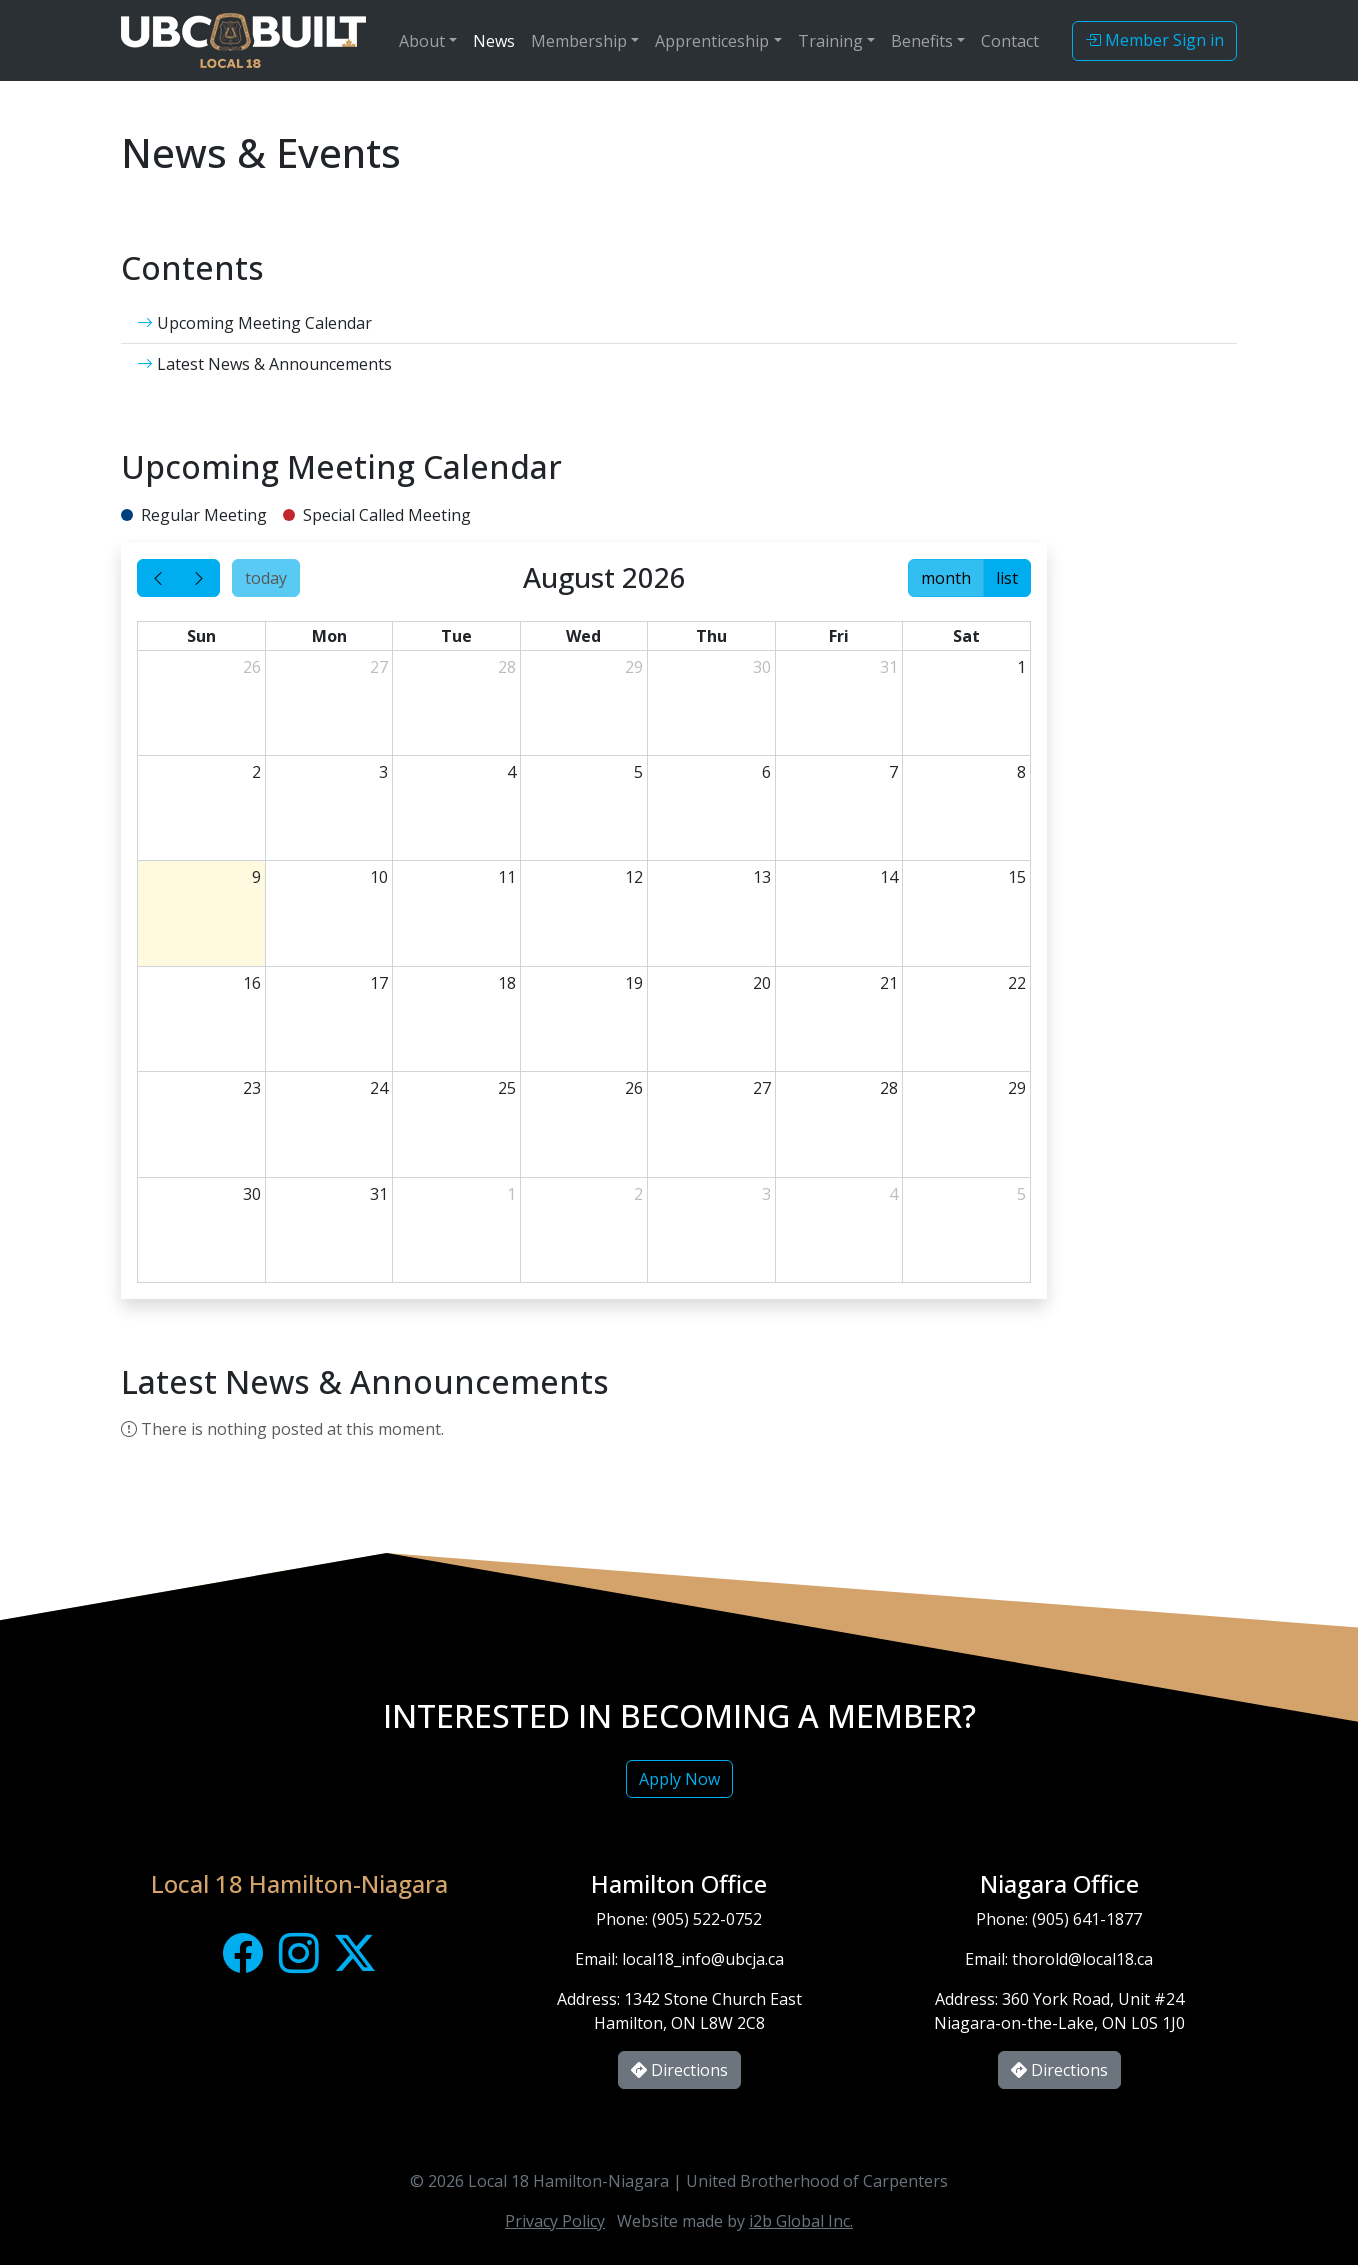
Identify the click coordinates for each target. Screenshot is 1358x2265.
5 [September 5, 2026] (1021, 1194)
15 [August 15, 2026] (1017, 877)
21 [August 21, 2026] (889, 983)
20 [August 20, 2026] (762, 983)
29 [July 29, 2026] (634, 667)
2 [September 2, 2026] (638, 1194)
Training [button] (830, 41)
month (946, 578)
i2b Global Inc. (801, 2221)
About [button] (422, 41)
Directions (679, 2070)
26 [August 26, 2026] (634, 1088)
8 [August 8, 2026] (1021, 772)
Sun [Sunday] (201, 636)
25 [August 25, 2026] (507, 1088)
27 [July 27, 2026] (379, 667)
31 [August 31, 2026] (379, 1194)
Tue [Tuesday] (456, 636)
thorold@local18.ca (1082, 1959)
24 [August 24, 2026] (379, 1088)
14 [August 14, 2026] (889, 877)
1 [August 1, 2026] (1021, 667)
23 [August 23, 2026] (252, 1088)
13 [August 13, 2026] (762, 877)
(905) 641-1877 (1087, 1919)
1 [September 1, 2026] (511, 1194)
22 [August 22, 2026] (1017, 983)
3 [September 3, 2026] (766, 1194)
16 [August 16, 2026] (252, 983)
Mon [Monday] (329, 636)
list (1007, 578)
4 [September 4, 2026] (893, 1194)
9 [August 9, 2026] (256, 877)
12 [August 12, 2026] (634, 877)
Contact (1010, 41)
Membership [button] (579, 41)
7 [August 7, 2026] (893, 772)
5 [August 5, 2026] (638, 772)
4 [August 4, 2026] (511, 772)
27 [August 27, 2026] (762, 1088)
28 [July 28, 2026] (507, 667)
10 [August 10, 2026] (379, 877)
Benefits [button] (922, 41)
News (494, 41)
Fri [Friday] (839, 636)
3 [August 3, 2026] (383, 772)
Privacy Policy (555, 2221)
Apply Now (679, 1779)
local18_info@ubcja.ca (703, 1959)
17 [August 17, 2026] (379, 983)
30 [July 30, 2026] (762, 667)
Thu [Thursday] (711, 636)
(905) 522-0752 (707, 1919)
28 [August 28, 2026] (889, 1088)
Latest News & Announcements (264, 364)
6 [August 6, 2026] (766, 772)
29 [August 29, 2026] (1017, 1088)
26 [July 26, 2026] (252, 667)
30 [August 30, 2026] (252, 1194)
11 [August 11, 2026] (507, 877)
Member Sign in (1154, 40)
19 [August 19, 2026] (634, 983)
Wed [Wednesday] (583, 636)
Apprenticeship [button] (712, 41)
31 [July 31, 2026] (889, 667)
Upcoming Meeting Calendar (254, 323)
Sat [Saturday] (966, 636)
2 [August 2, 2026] (256, 772)
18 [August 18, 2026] (507, 983)
